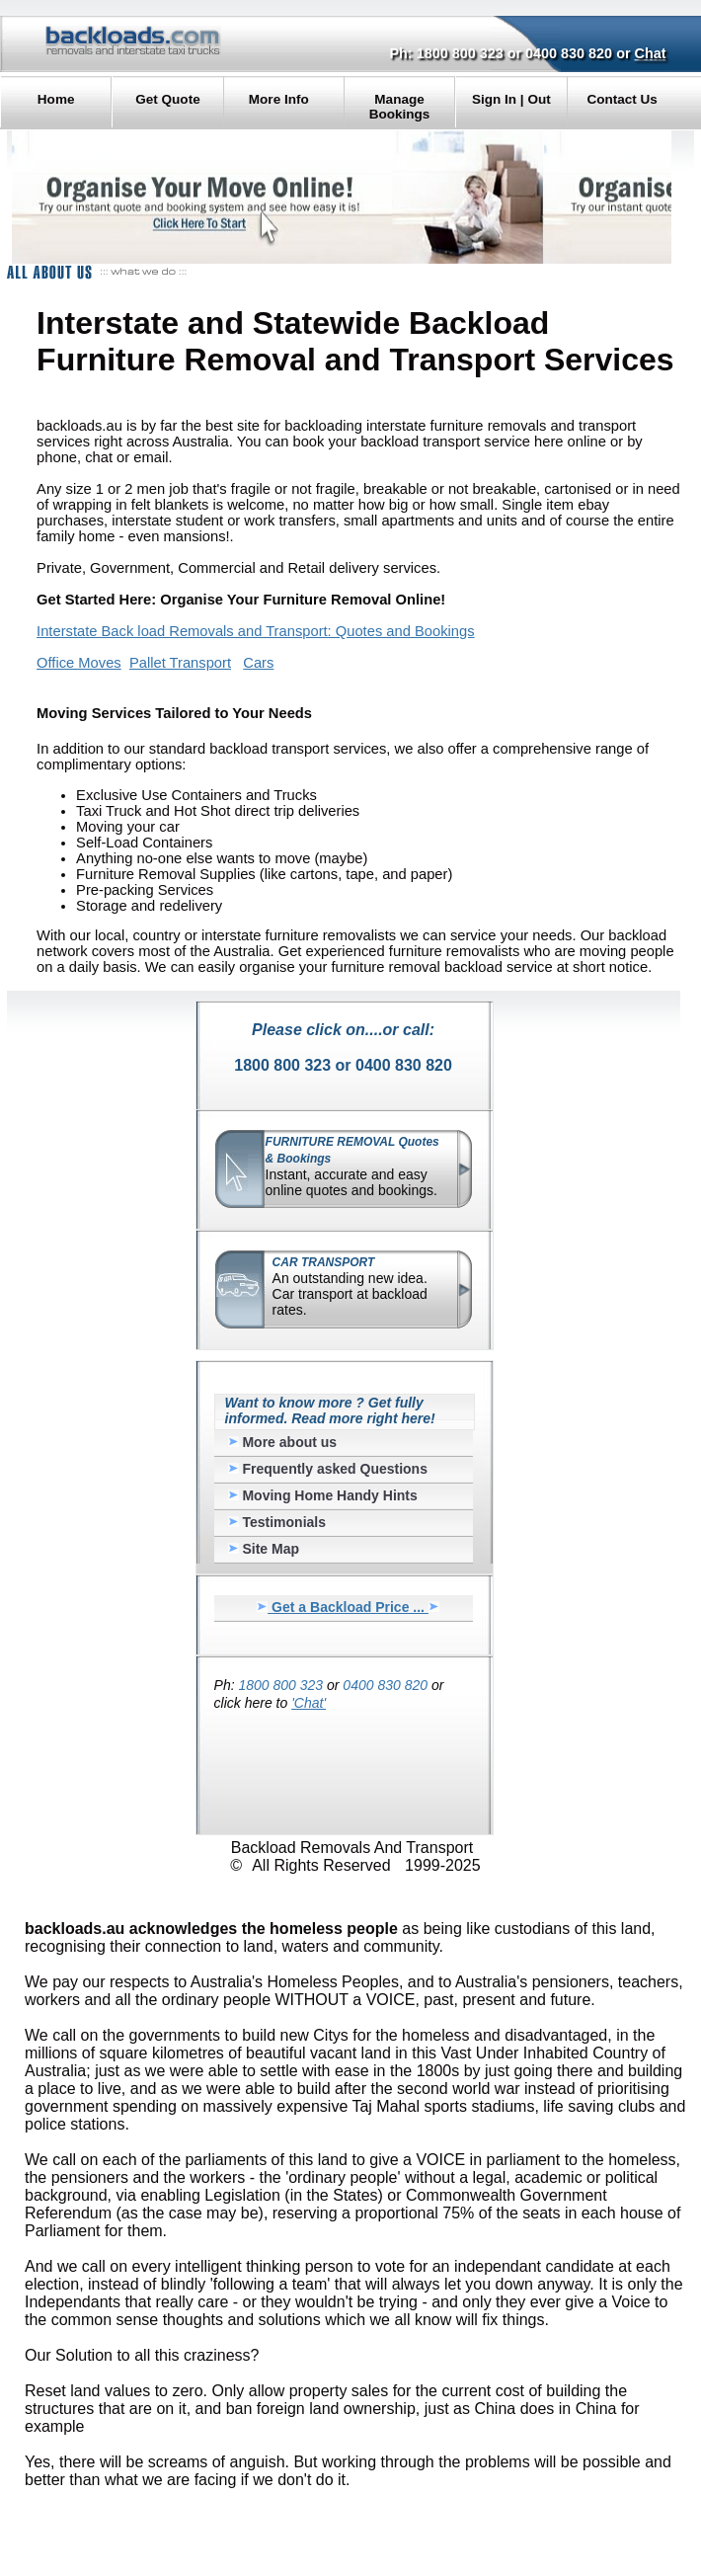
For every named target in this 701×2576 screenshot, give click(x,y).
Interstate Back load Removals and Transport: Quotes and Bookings (255, 631)
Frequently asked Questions (328, 1469)
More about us (283, 1442)
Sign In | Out (511, 99)
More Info (279, 99)
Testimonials (277, 1522)
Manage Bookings (399, 106)
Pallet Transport (180, 663)
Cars (258, 663)
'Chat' (308, 1703)
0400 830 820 (568, 53)
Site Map (263, 1549)
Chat (650, 53)
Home (56, 99)
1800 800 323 (460, 53)
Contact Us (621, 99)
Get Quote (167, 99)
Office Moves (79, 663)
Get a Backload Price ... (348, 1607)
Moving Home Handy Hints (323, 1495)
